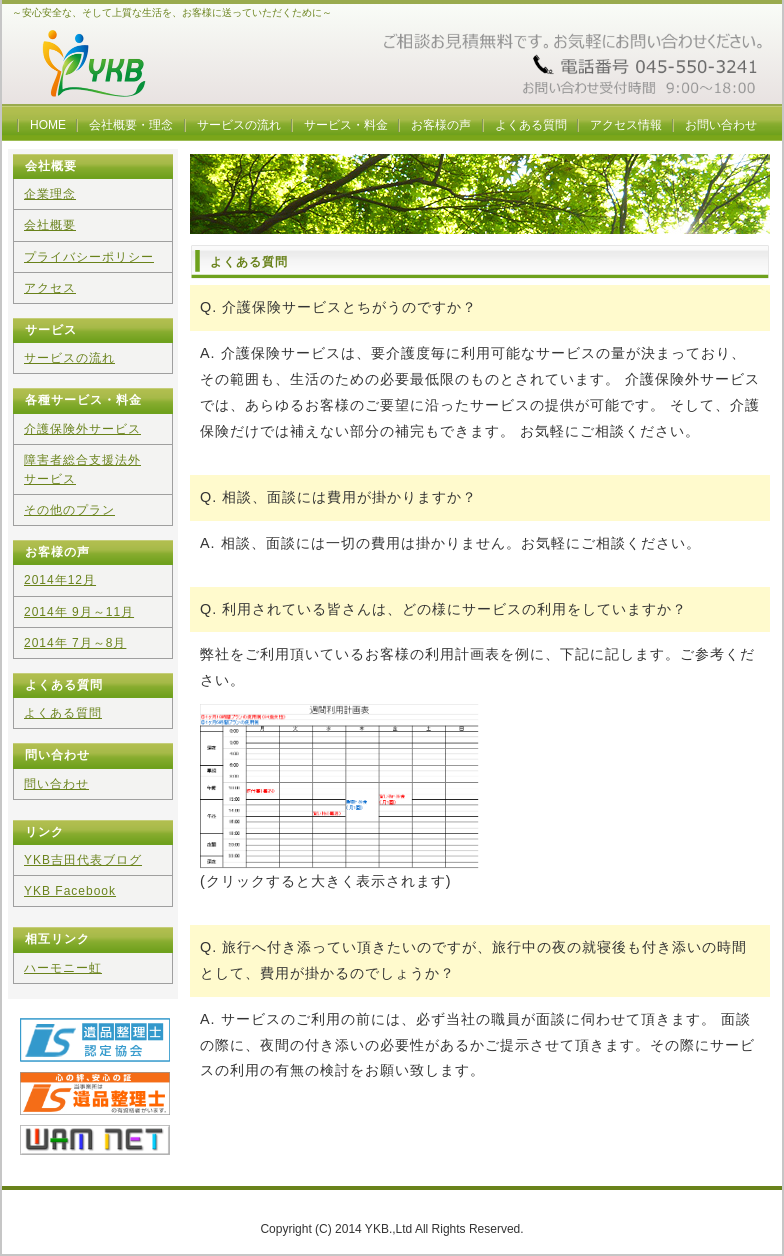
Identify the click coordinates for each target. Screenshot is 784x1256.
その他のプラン (69, 510)
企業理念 (50, 194)
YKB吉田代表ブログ (83, 860)
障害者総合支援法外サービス (82, 469)
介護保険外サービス (82, 429)
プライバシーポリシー (89, 257)
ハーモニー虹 (63, 968)
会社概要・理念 (131, 125)
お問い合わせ (721, 125)
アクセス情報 (626, 125)
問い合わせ (56, 784)
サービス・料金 (346, 125)
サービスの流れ (239, 125)
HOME (48, 125)
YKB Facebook (70, 891)
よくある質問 (531, 125)
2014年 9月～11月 (79, 612)
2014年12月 (60, 580)
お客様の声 (441, 125)
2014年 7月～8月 (75, 643)
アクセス (50, 288)
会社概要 (50, 225)
